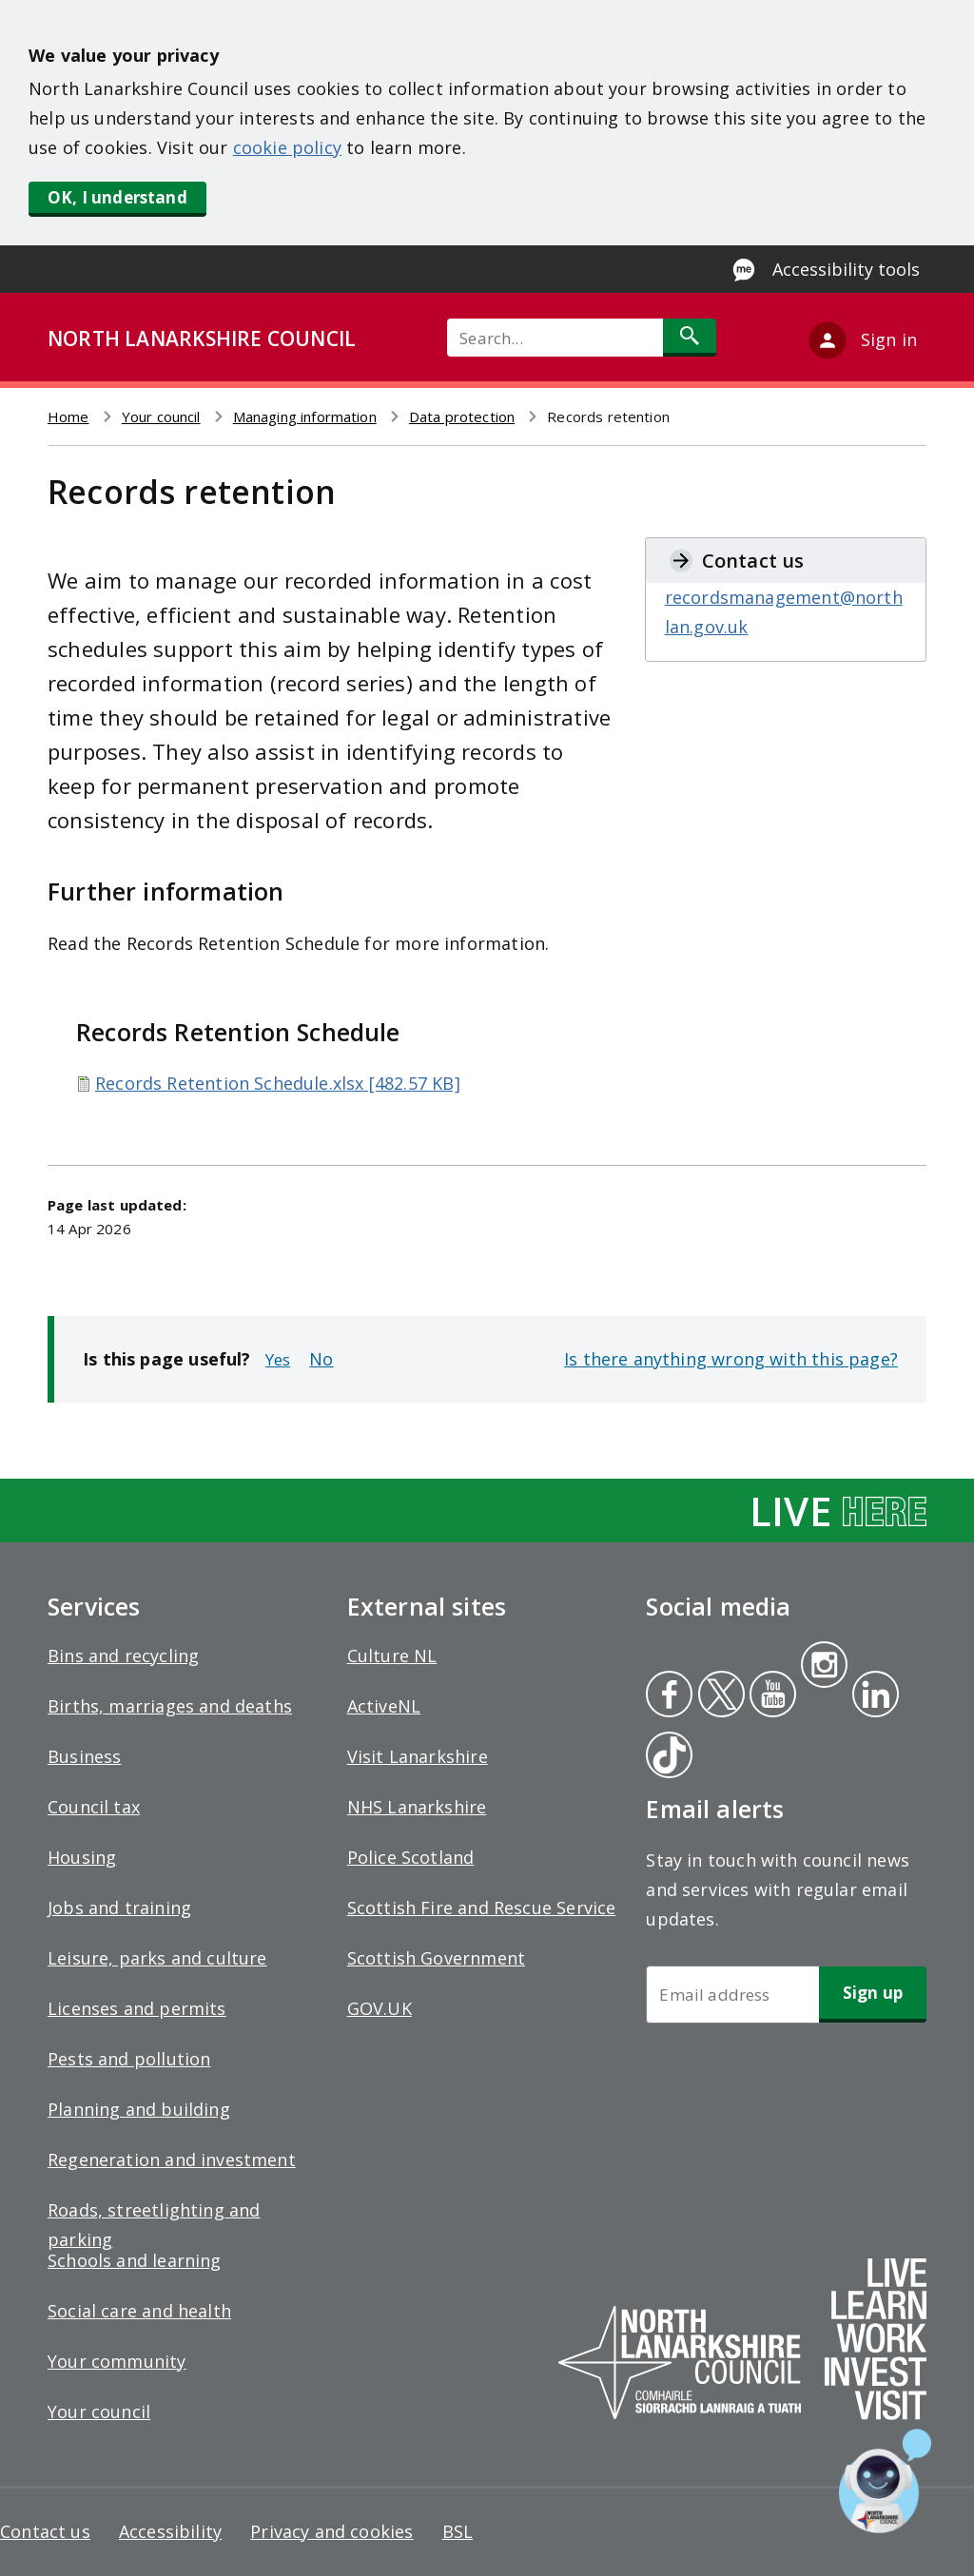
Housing (82, 1857)
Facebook (669, 1696)
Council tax (94, 1806)
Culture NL (392, 1655)
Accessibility (170, 2531)
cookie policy (287, 147)
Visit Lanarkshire (417, 1756)
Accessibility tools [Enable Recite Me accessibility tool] (846, 269)
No (321, 1358)
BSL (458, 2531)
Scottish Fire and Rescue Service (481, 1907)
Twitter (719, 1696)
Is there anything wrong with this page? (731, 1358)
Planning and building (139, 2109)
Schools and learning (135, 2260)
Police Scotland (411, 1857)
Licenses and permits (137, 2008)
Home (68, 416)
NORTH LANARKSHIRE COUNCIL (202, 338)
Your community (117, 2361)
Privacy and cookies (331, 2531)
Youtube (770, 1696)
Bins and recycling (123, 1655)
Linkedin (872, 1696)
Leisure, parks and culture (157, 1958)
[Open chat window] (885, 2481)
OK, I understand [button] (117, 197)
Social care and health (139, 2310)
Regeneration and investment (172, 2159)
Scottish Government (436, 1958)
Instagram (824, 1667)
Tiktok (665, 1757)
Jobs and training (119, 1907)
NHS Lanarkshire (417, 1806)
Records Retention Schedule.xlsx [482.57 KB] (277, 1083)
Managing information (305, 416)
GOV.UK (379, 2008)
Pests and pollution (129, 2058)
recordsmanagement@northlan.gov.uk (784, 612)
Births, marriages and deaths (170, 1706)
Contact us (45, 2531)
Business (84, 1756)
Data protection (462, 416)
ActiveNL (383, 1706)
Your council (161, 416)
